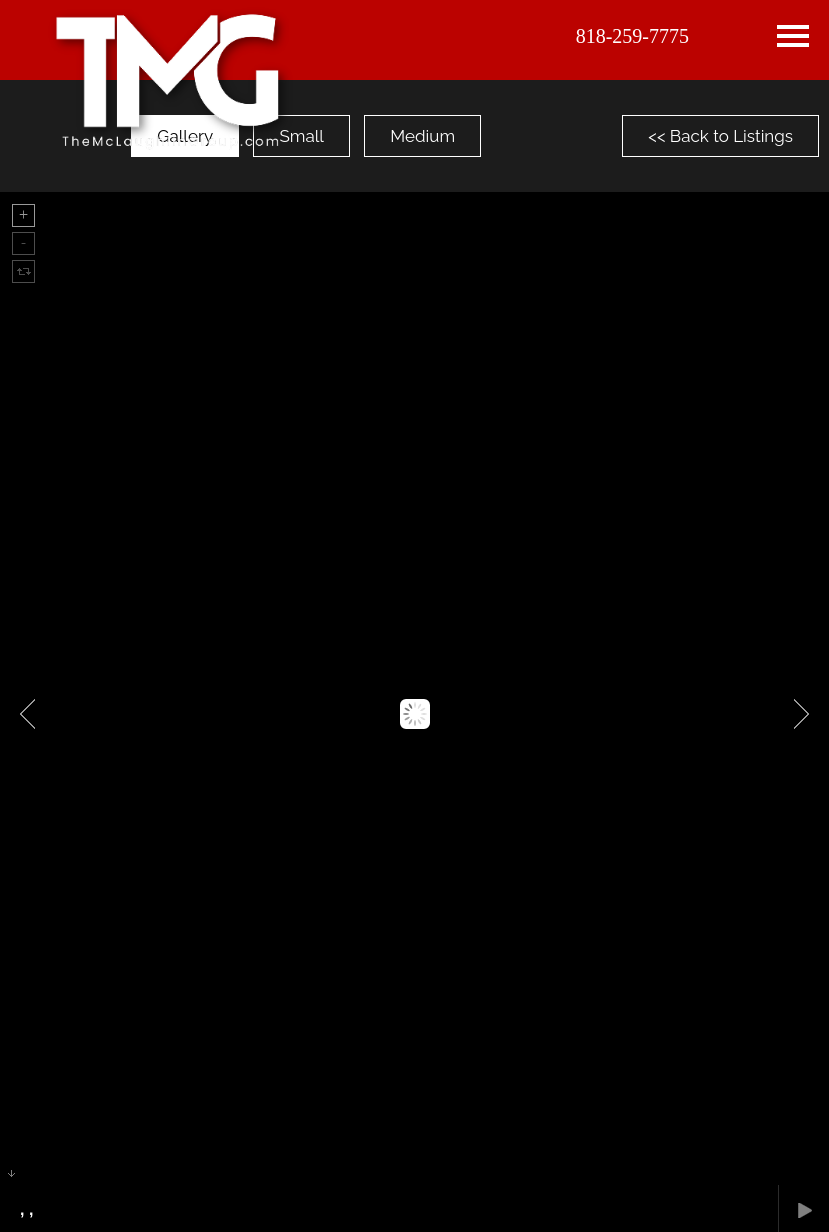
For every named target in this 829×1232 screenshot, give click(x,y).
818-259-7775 (632, 36)
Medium (422, 136)
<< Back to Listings (720, 136)
